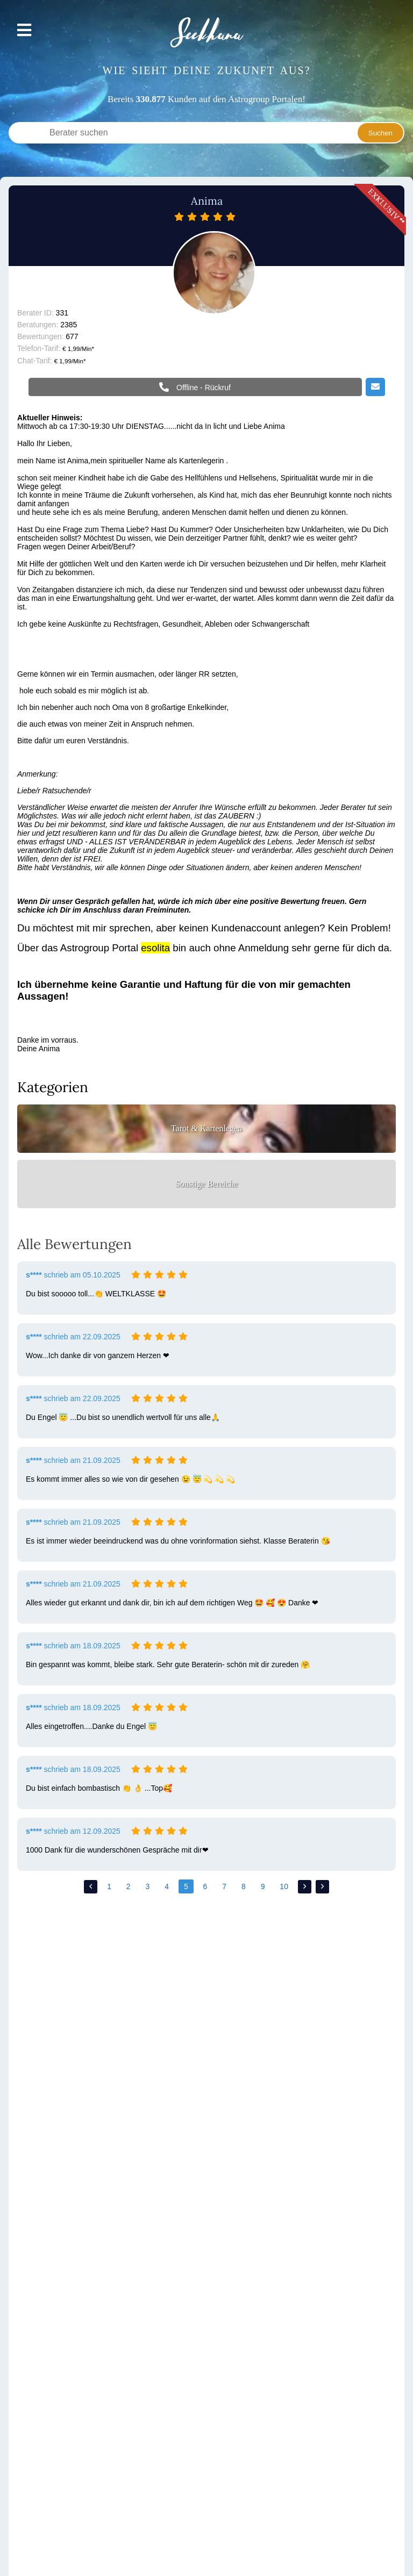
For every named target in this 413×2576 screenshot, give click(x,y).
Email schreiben (375, 387)
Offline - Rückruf (202, 387)
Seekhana (207, 32)
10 (284, 1886)
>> (322, 1886)
